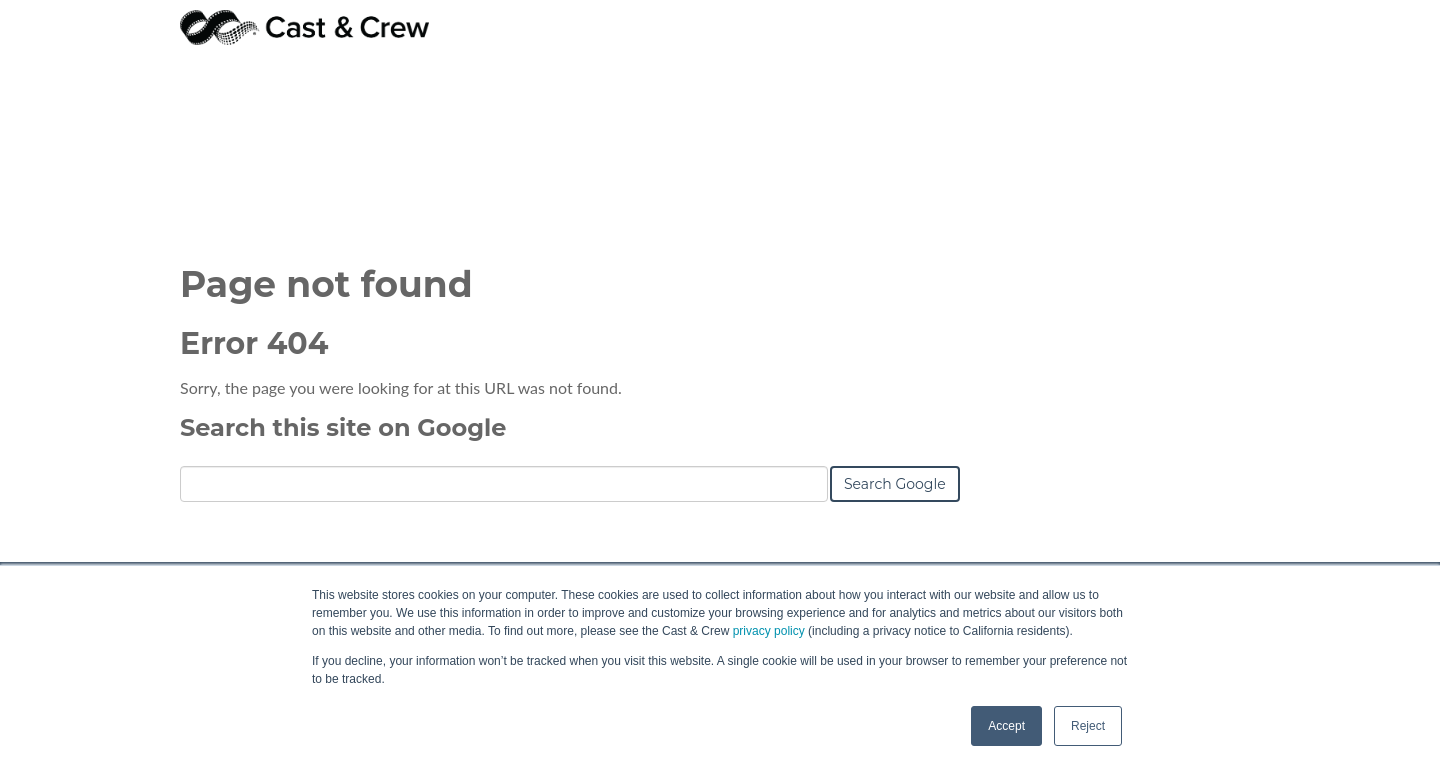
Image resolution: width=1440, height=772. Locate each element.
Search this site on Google (343, 285)
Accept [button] (1006, 726)
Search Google (895, 342)
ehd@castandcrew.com (1116, 535)
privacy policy (769, 631)
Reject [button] (1088, 726)
